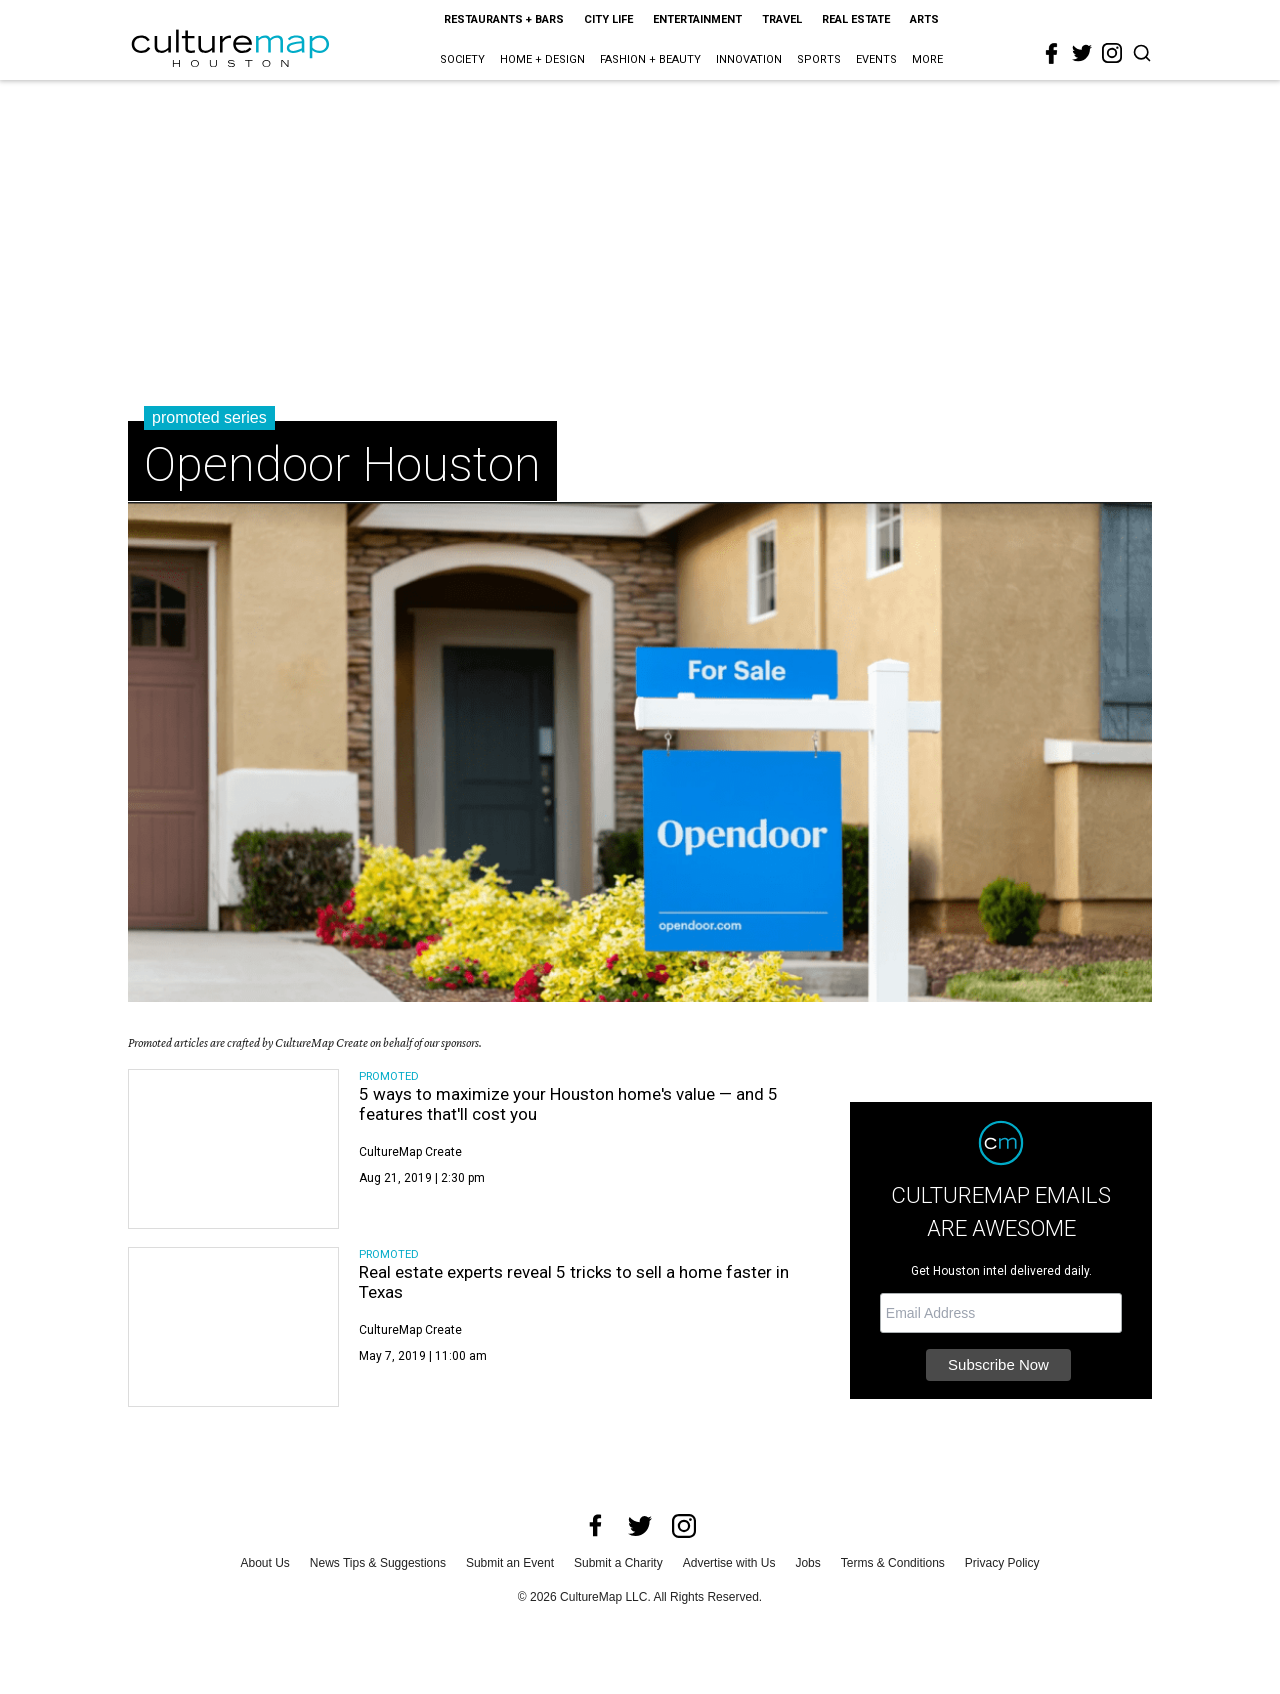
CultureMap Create (410, 1152)
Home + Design (542, 59)
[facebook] (1052, 54)
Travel (782, 19)
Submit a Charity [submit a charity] (618, 1563)
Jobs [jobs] (807, 1563)
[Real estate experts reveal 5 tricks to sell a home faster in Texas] (233, 1327)
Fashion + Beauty (650, 59)
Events (876, 59)
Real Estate (856, 19)
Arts (924, 19)
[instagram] (1112, 53)
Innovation (749, 59)
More (927, 59)
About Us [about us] (265, 1563)
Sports (819, 59)
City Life (608, 19)
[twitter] (1082, 53)
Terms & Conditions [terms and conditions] (893, 1563)
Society (462, 59)
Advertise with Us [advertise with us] (729, 1563)
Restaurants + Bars (504, 19)
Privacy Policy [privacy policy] (1002, 1563)
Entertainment (697, 19)
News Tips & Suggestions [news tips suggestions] (378, 1563)
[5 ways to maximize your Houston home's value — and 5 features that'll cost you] (233, 1149)
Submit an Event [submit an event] (510, 1563)
